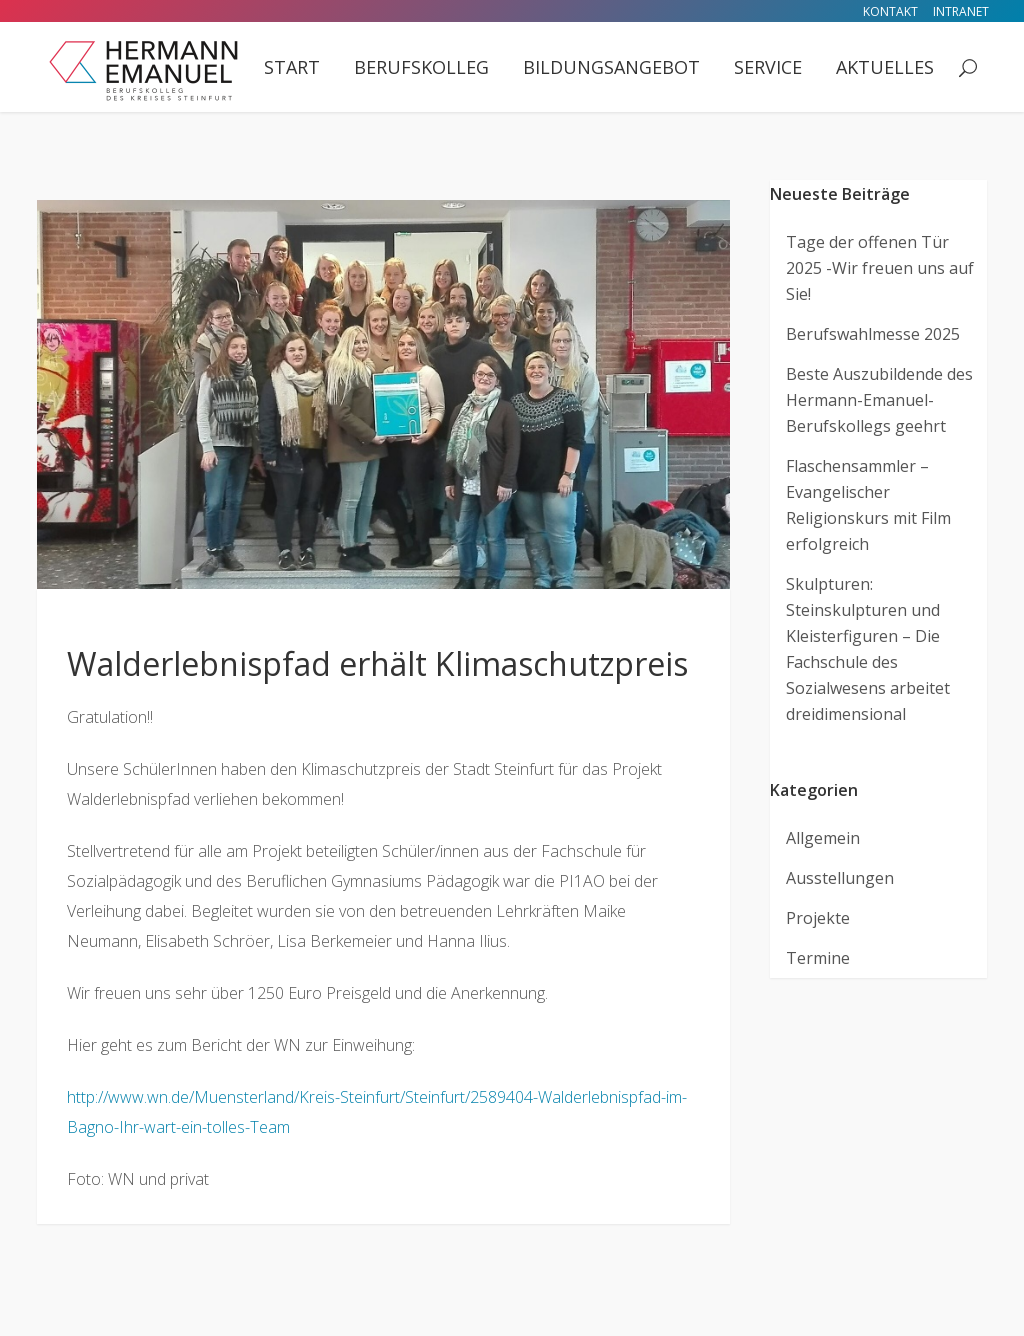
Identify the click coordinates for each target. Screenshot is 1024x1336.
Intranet (961, 11)
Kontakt (890, 11)
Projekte (818, 918)
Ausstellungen (840, 878)
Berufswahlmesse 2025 (873, 334)
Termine (818, 958)
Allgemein (823, 838)
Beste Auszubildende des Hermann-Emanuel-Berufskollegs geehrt (879, 400)
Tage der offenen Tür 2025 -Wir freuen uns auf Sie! (880, 268)
